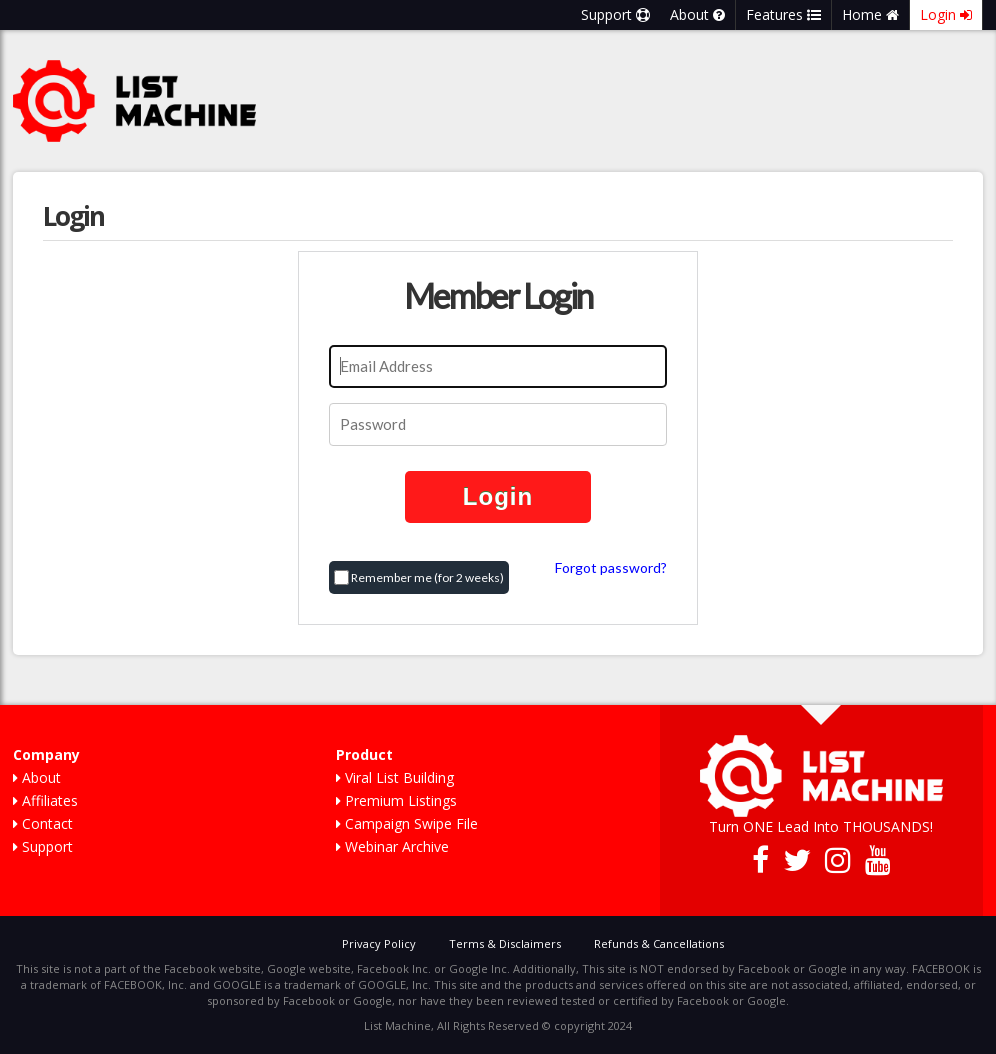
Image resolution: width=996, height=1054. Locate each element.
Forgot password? (611, 567)
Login (946, 14)
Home (870, 14)
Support (615, 14)
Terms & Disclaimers (505, 943)
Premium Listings (396, 800)
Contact (43, 823)
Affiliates (45, 800)
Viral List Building (395, 777)
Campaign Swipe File (407, 823)
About (697, 14)
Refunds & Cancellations (659, 943)
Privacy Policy (379, 943)
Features (783, 14)
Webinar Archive (392, 846)
